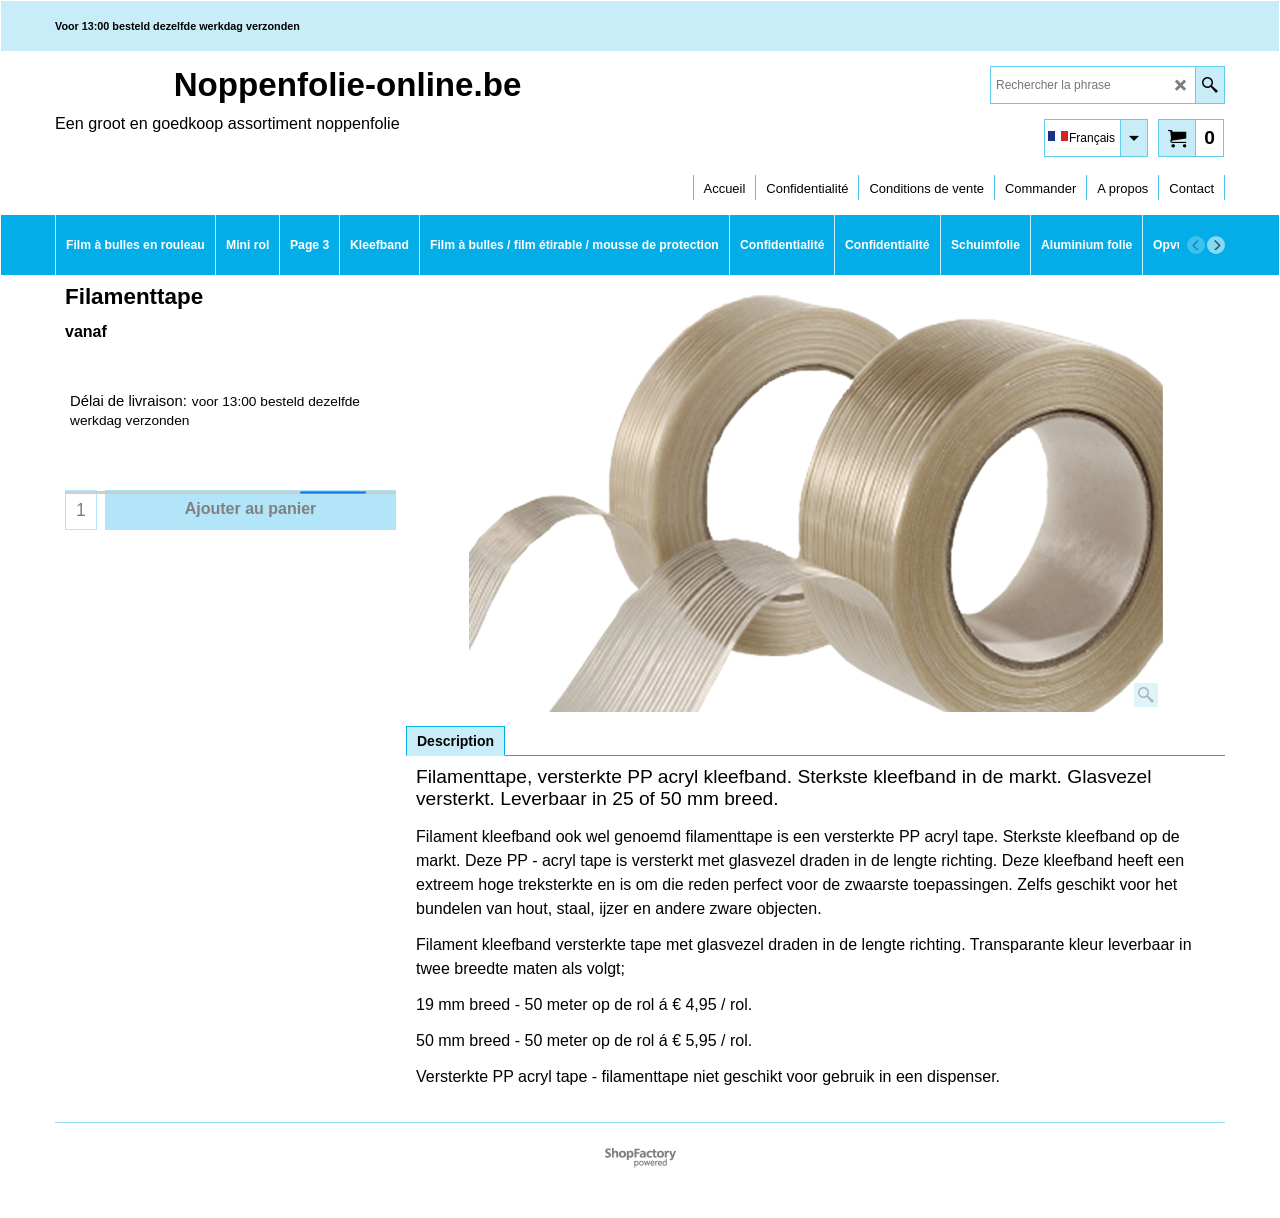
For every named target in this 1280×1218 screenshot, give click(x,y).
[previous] (1196, 245)
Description (455, 741)
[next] (1216, 245)
